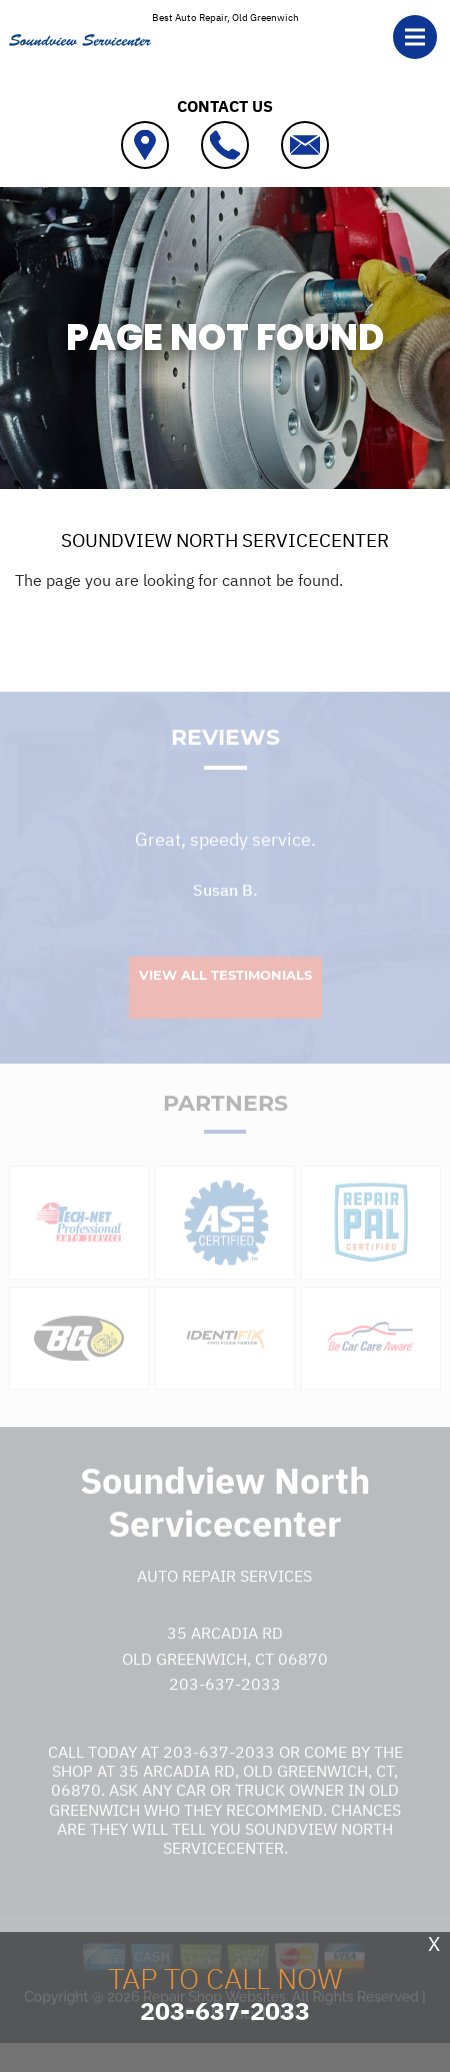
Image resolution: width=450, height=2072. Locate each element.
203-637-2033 (225, 1706)
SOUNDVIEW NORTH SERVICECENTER (225, 540)
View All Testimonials (225, 997)
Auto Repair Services (224, 1598)
